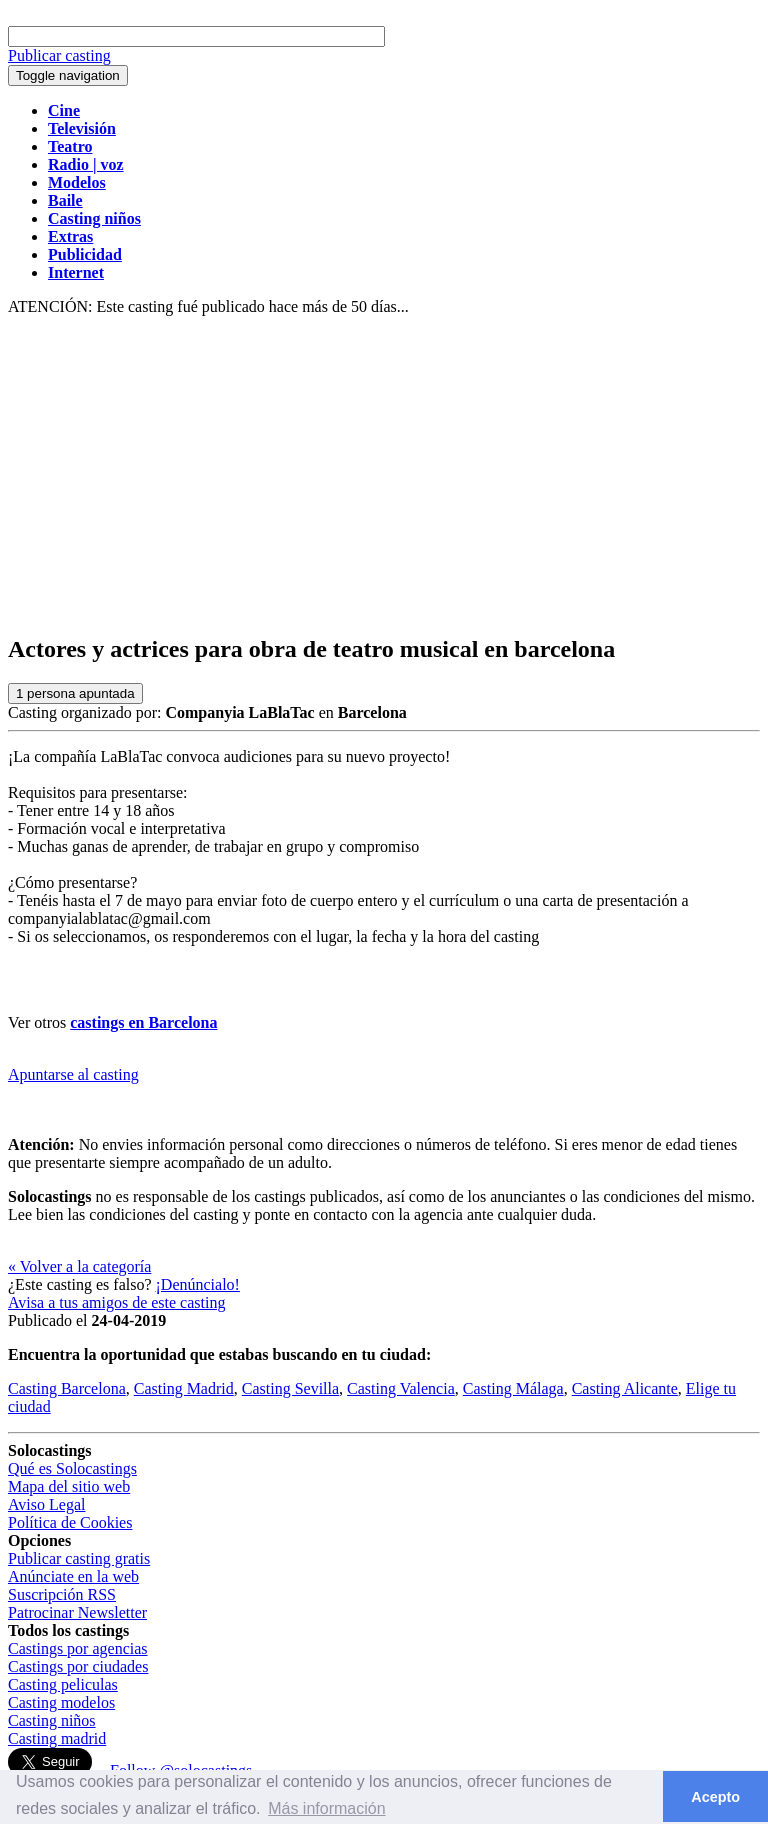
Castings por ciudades (78, 1666)
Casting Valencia (401, 1388)
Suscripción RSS (62, 1594)
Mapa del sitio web (69, 1486)
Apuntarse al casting (73, 1074)
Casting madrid (57, 1738)
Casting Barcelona (67, 1388)
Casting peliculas (63, 1684)
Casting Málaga (513, 1388)
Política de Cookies (70, 1522)
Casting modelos (61, 1702)
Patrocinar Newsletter (77, 1612)
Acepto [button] (715, 1797)
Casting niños (52, 1720)
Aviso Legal (46, 1504)
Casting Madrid (184, 1388)
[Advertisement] (384, 476)
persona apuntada (75, 693)
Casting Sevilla (290, 1388)
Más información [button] (326, 1808)
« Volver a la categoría (79, 1266)
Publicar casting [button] (59, 55)
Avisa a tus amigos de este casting (116, 1302)
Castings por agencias (78, 1648)
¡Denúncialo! (198, 1284)
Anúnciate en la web (73, 1576)
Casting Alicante (625, 1388)
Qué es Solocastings (72, 1468)
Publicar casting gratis (79, 1558)
